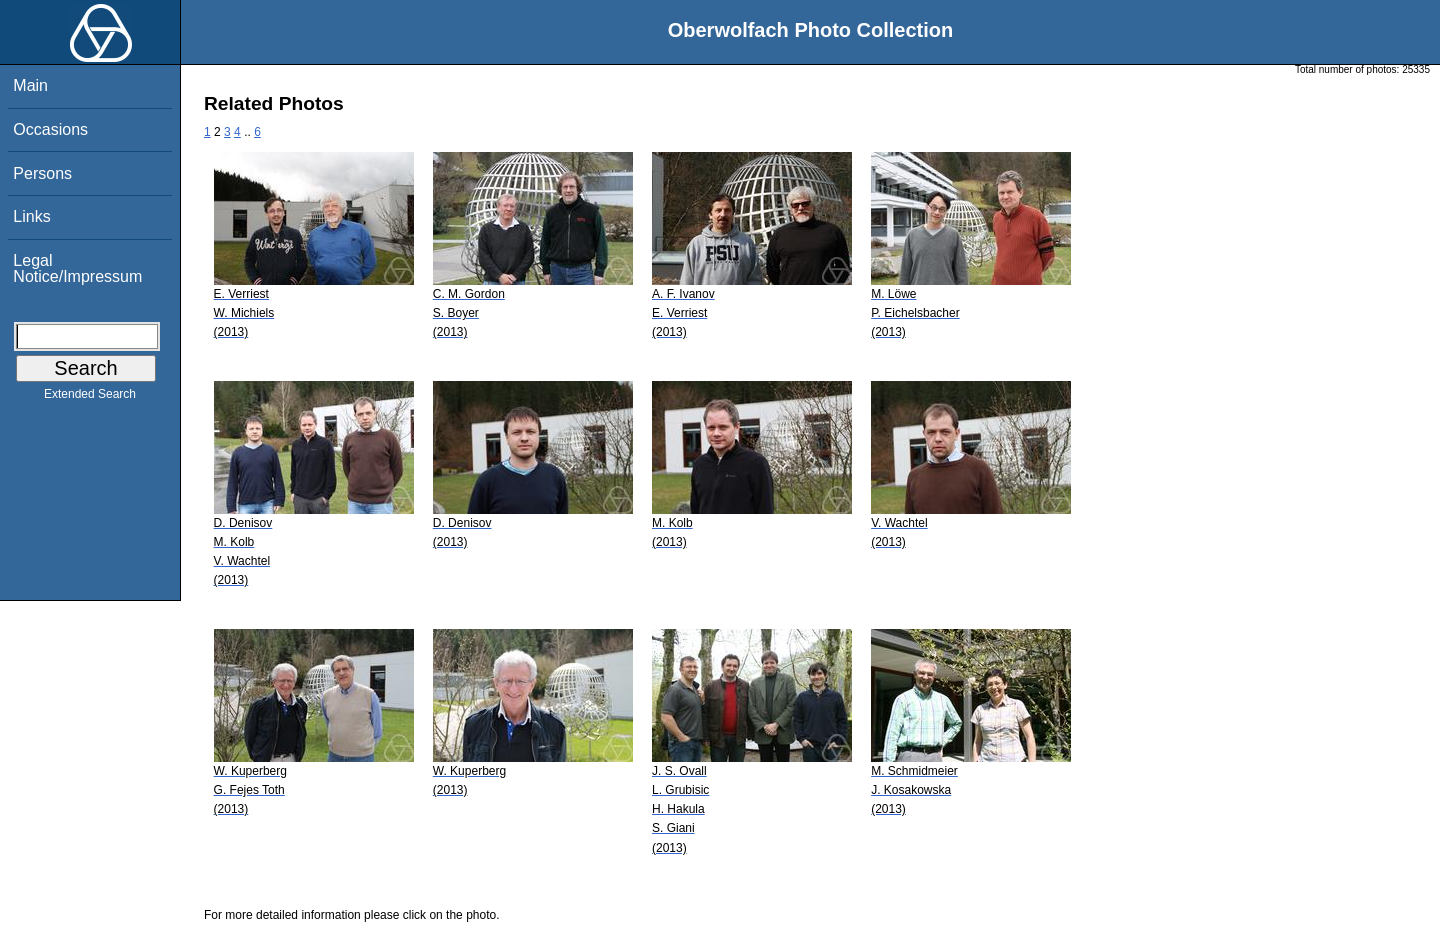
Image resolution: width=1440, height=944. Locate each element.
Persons (42, 173)
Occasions (50, 129)
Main (30, 85)
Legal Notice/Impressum (77, 268)
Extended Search (90, 398)
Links (31, 216)
